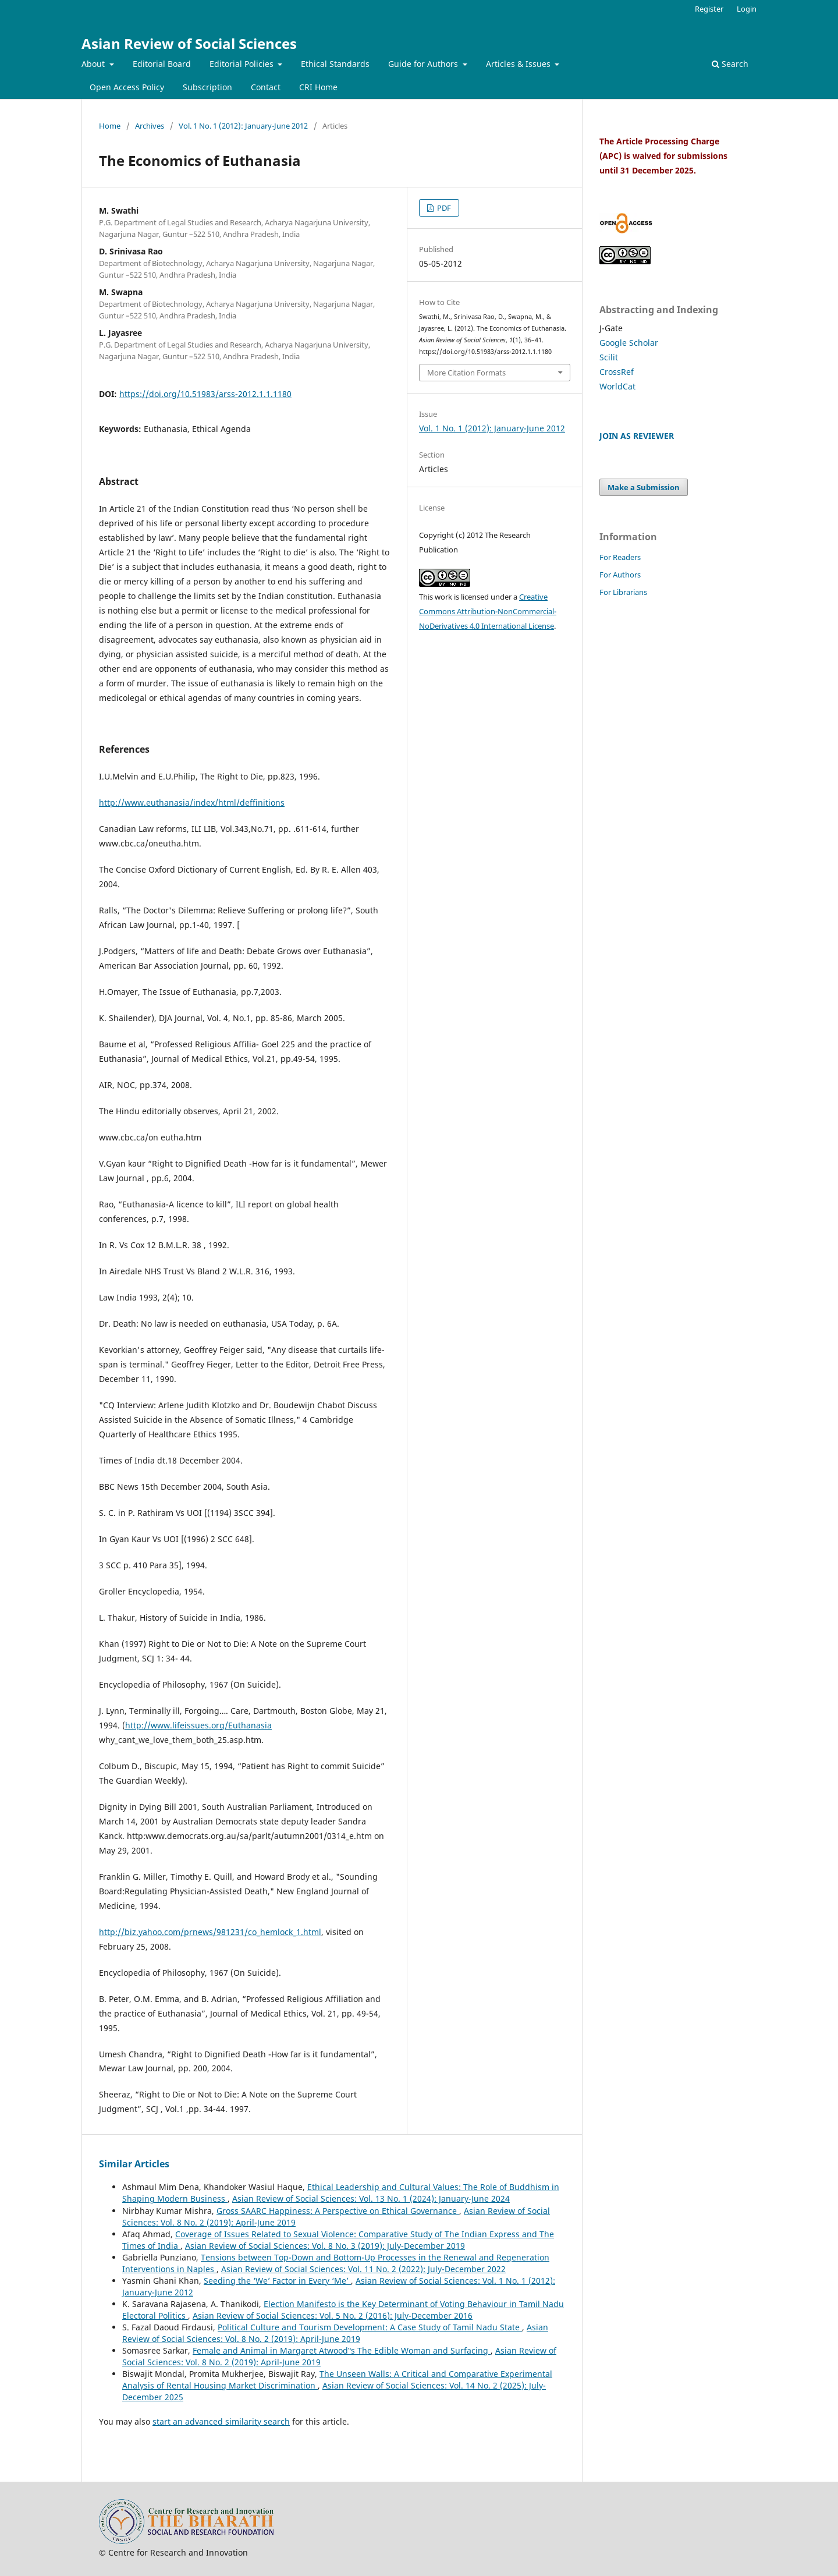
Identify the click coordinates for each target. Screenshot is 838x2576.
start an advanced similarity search (221, 2421)
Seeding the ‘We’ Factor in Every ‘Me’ (277, 2280)
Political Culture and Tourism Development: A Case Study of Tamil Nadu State (370, 2327)
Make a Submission (644, 487)
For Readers (620, 557)
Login (747, 8)
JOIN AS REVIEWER (636, 435)
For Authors (620, 574)
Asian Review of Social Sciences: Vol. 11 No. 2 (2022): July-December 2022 (363, 2268)
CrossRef (616, 371)
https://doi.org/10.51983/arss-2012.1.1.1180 (205, 393)
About (94, 63)
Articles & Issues (519, 63)
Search (730, 63)
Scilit (608, 357)
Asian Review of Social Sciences (189, 43)
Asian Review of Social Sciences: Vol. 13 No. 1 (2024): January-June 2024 (371, 2198)
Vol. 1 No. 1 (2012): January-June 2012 (243, 126)
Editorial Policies (243, 63)
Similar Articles (134, 2163)
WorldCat (617, 386)
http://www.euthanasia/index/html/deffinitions (192, 802)
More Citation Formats (466, 372)
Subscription (207, 87)
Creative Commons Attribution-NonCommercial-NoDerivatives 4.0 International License (487, 611)
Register (709, 8)
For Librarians (623, 592)
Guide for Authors (424, 63)
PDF (443, 208)
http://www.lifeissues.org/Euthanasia (198, 1725)
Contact (265, 87)
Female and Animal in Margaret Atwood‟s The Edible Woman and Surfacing (342, 2350)
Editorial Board (162, 63)
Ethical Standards (335, 63)
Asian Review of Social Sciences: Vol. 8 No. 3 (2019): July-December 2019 (325, 2245)
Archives (149, 126)
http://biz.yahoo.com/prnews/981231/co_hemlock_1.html (210, 1931)
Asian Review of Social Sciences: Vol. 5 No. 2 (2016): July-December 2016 (333, 2315)
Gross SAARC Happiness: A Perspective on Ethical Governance (337, 2210)
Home (109, 126)
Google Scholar (628, 342)
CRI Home (318, 87)
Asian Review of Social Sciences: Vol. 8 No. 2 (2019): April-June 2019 (335, 2333)
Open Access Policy (127, 87)
